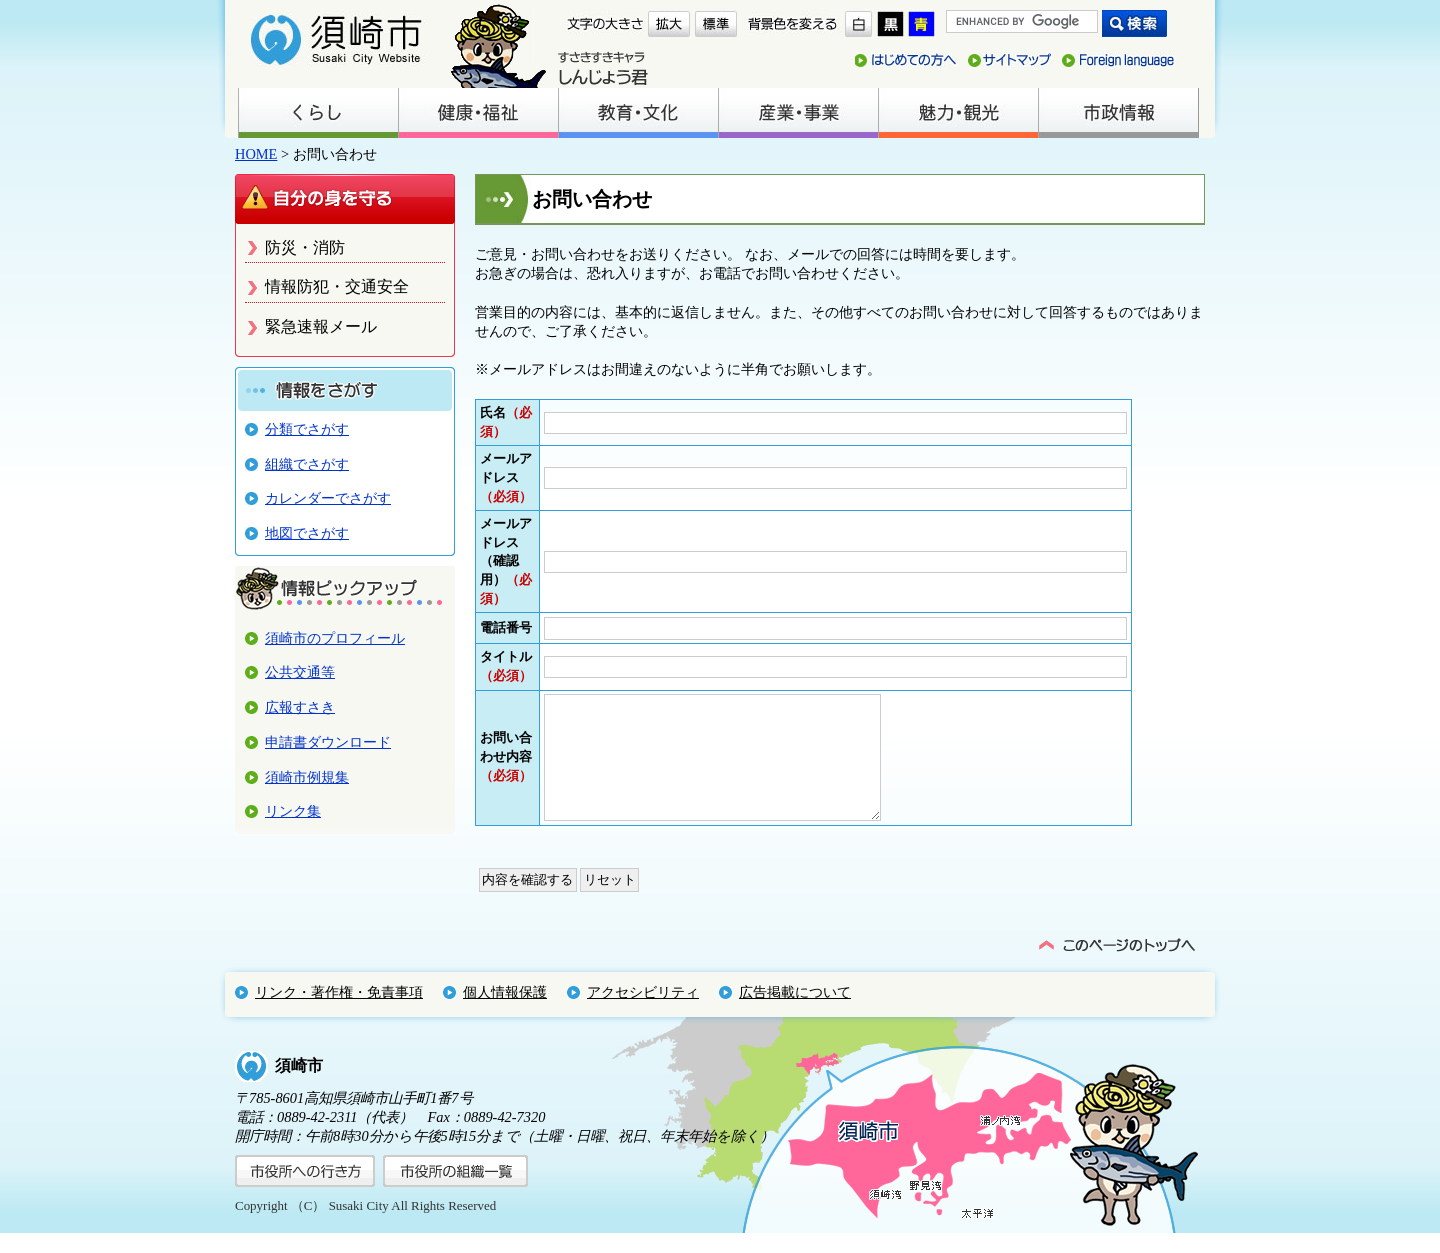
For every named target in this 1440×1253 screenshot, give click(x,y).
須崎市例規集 (307, 777)
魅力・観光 (958, 113)
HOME (256, 154)
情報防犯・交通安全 (337, 286)
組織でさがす (307, 464)
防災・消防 (305, 247)
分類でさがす (307, 429)
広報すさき (300, 707)
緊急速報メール (321, 326)
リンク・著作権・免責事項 (339, 1012)
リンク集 (293, 811)
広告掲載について (795, 1012)
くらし (318, 113)
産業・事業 (798, 113)
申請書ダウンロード (328, 742)
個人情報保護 (505, 1012)
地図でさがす (307, 533)
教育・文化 (638, 113)
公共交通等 (300, 672)
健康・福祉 (478, 113)
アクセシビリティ (643, 1012)
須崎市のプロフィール (335, 638)
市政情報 (1118, 113)
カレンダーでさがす (328, 498)
